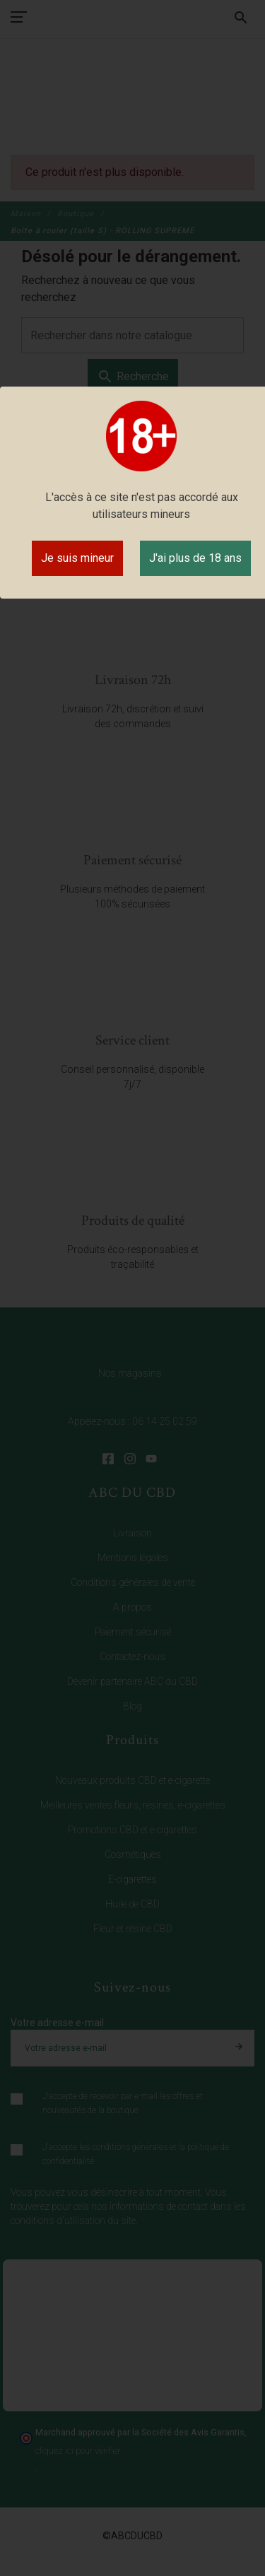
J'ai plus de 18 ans (195, 558)
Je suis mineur (77, 558)
